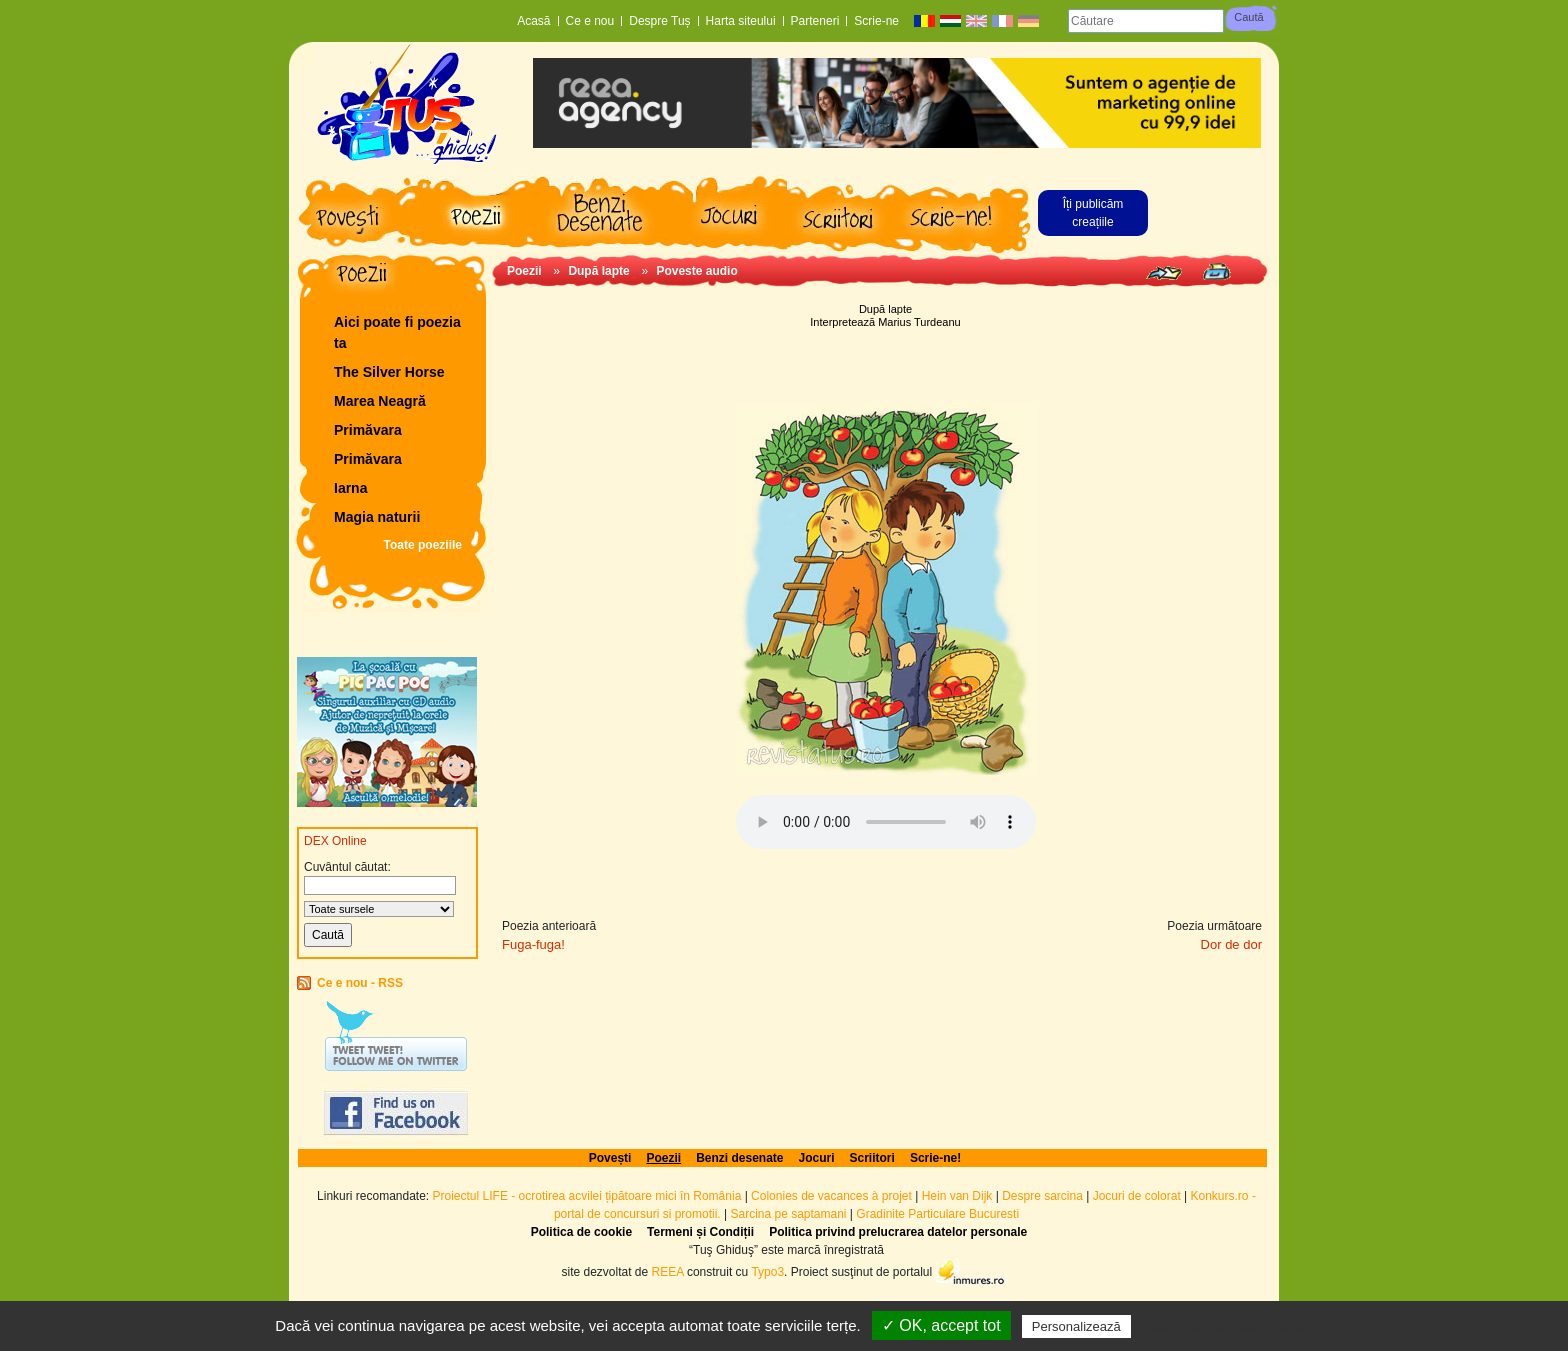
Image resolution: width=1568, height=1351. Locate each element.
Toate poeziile (423, 545)
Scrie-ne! (935, 1158)
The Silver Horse (389, 372)
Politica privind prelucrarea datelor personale (898, 1232)
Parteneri (815, 21)
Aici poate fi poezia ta (397, 332)
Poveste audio (696, 271)
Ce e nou (590, 21)
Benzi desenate (739, 1158)
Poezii (524, 271)
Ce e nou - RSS (360, 983)
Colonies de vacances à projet (831, 1196)
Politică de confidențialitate (1224, 1326)
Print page (1216, 271)
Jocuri (817, 1158)
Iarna (350, 488)
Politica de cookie (581, 1232)
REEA (668, 1271)
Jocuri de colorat (1138, 1196)
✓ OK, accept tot (941, 1325)
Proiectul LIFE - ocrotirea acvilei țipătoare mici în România (587, 1196)
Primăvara (368, 430)
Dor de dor (1231, 944)
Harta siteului (741, 21)
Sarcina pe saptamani (788, 1214)
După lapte (598, 271)
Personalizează (1076, 1326)
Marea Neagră (380, 401)
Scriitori (872, 1158)
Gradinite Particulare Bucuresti (937, 1214)
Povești (610, 1158)
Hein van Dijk (957, 1196)
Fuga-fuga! (533, 944)
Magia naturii (377, 517)
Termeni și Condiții (700, 1232)
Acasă (533, 21)
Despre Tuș (659, 21)
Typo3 (767, 1271)
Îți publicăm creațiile (1093, 213)
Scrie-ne (876, 21)
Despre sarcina (1042, 1196)
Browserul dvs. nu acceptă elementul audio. (886, 822)
